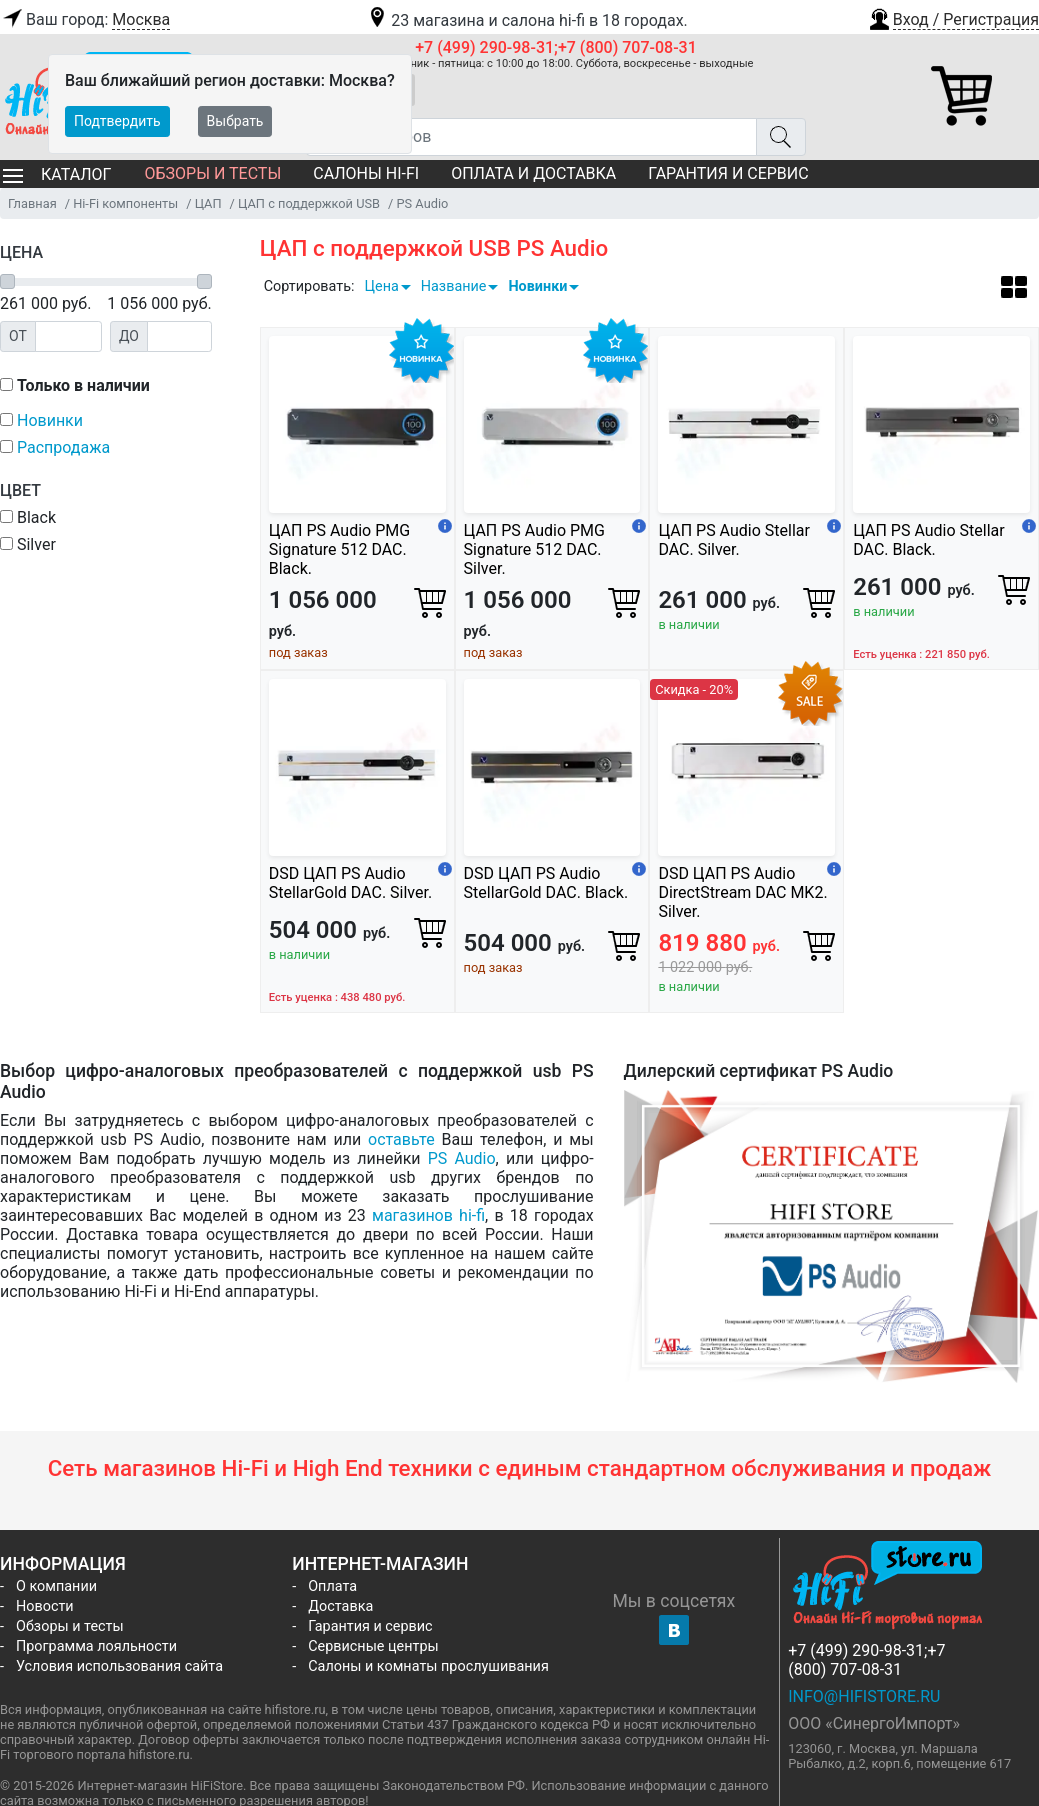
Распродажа (63, 447)
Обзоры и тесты (212, 173)
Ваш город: (85, 20)
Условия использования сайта (119, 1666)
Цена (381, 286)
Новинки (537, 286)
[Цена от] (68, 336)
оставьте (401, 1139)
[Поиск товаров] (531, 137)
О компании (56, 1586)
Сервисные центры (373, 1646)
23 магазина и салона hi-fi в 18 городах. (526, 20)
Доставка (340, 1606)
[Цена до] (179, 336)
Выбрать (235, 121)
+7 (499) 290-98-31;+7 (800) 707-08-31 (556, 47)
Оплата (332, 1586)
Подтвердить (117, 121)
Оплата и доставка (533, 173)
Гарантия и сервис (728, 173)
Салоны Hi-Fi (366, 173)
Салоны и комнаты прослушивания (428, 1666)
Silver (28, 544)
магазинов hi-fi (428, 1215)
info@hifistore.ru (864, 1696)
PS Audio (462, 1158)
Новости (45, 1606)
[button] (953, 17)
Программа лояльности (96, 1646)
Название (454, 286)
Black (28, 517)
